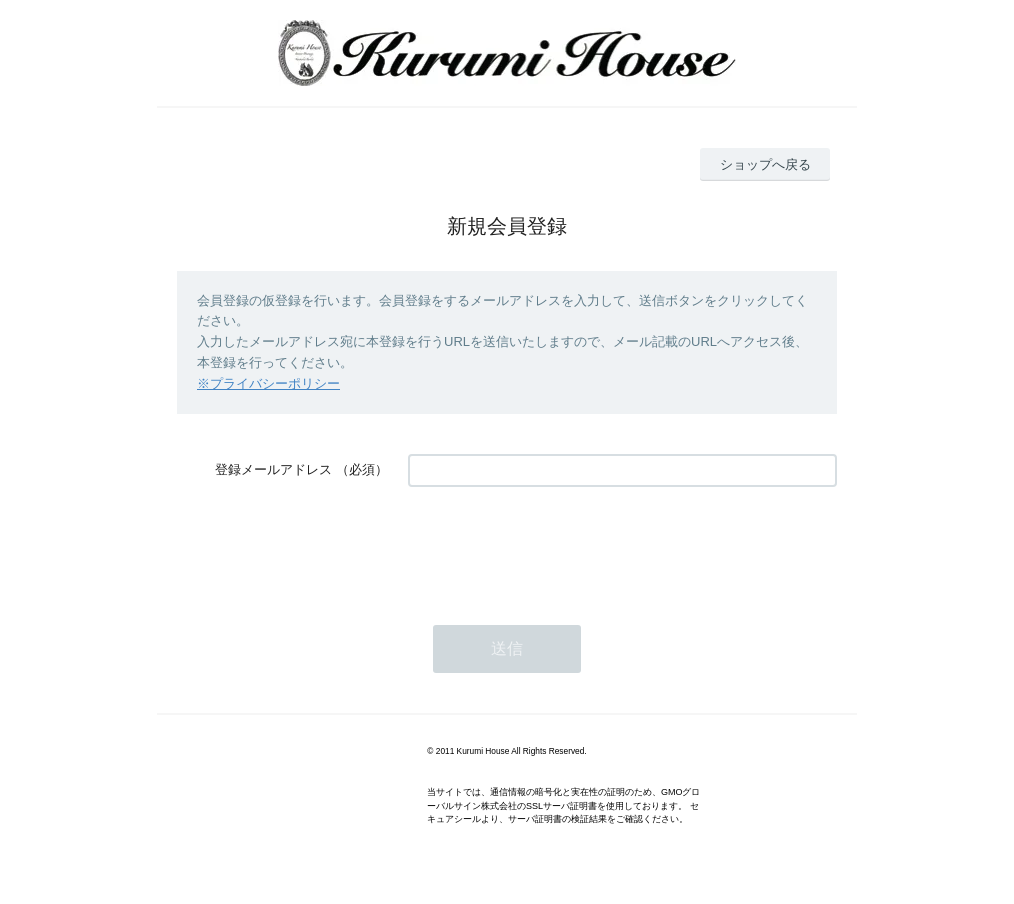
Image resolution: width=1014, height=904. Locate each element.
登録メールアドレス (273, 469)
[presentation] (560, 546)
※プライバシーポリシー (268, 383)
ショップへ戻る (765, 164)
